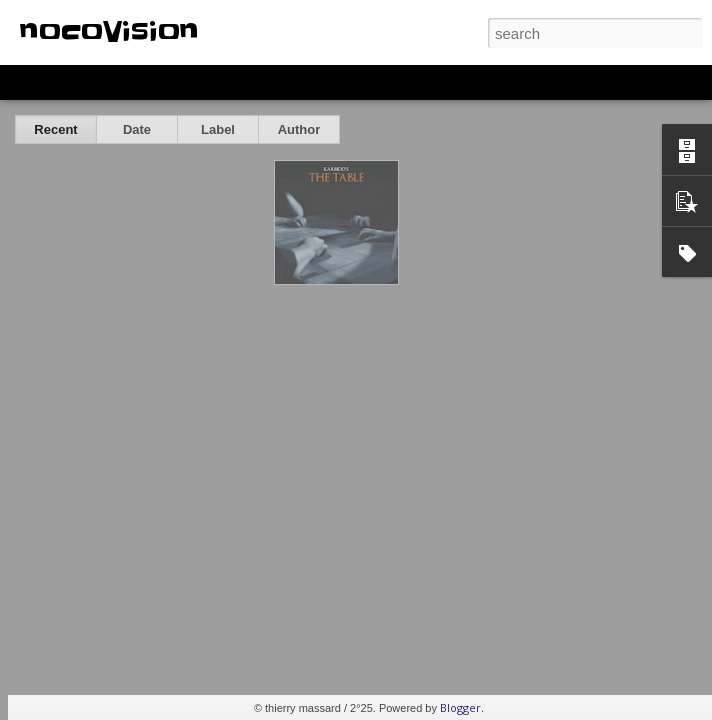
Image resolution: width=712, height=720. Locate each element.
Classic (32, 82)
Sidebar (290, 82)
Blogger (460, 707)
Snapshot (357, 82)
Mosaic (229, 82)
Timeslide (430, 82)
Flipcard (94, 82)
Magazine (163, 82)
